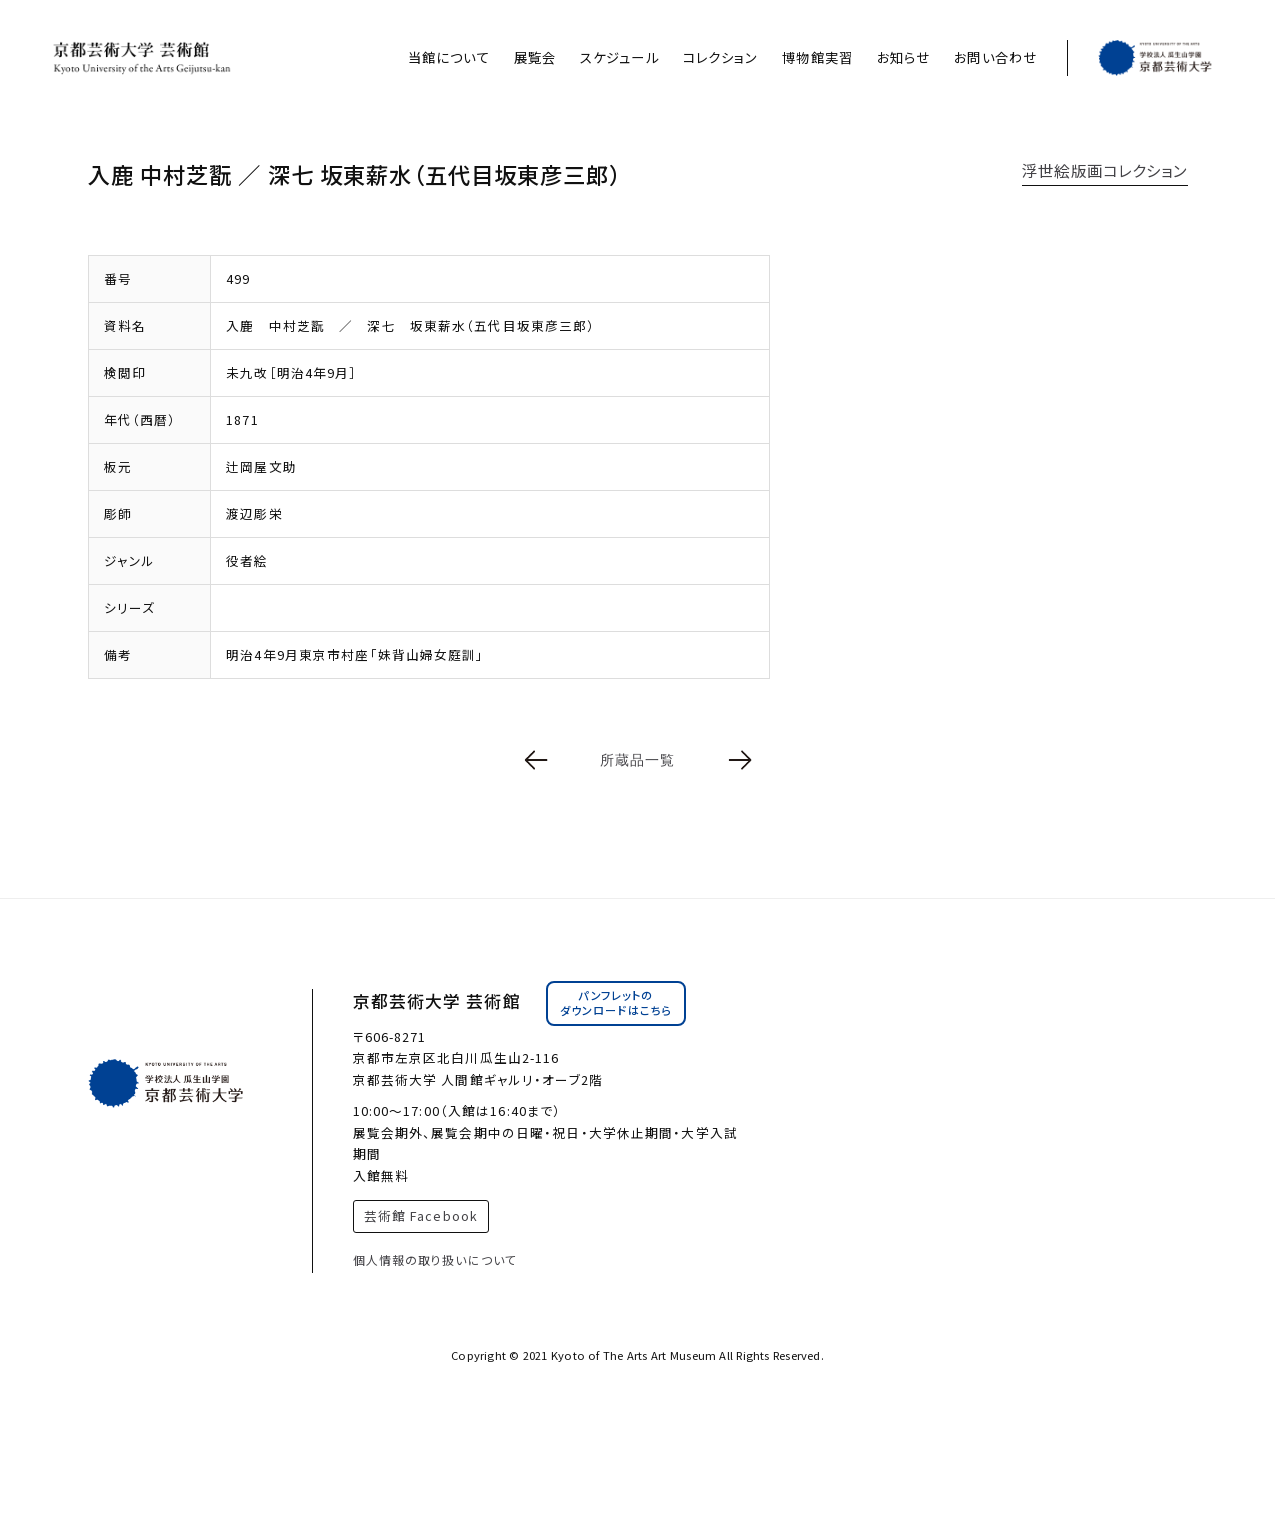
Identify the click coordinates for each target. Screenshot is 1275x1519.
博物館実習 (817, 57)
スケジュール (619, 57)
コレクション (721, 57)
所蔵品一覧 (638, 760)
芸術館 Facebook (421, 1215)
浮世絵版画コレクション (1104, 170)
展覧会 (535, 57)
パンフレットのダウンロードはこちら (616, 1003)
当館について (449, 57)
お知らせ (903, 57)
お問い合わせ (995, 57)
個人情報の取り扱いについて (435, 1259)
